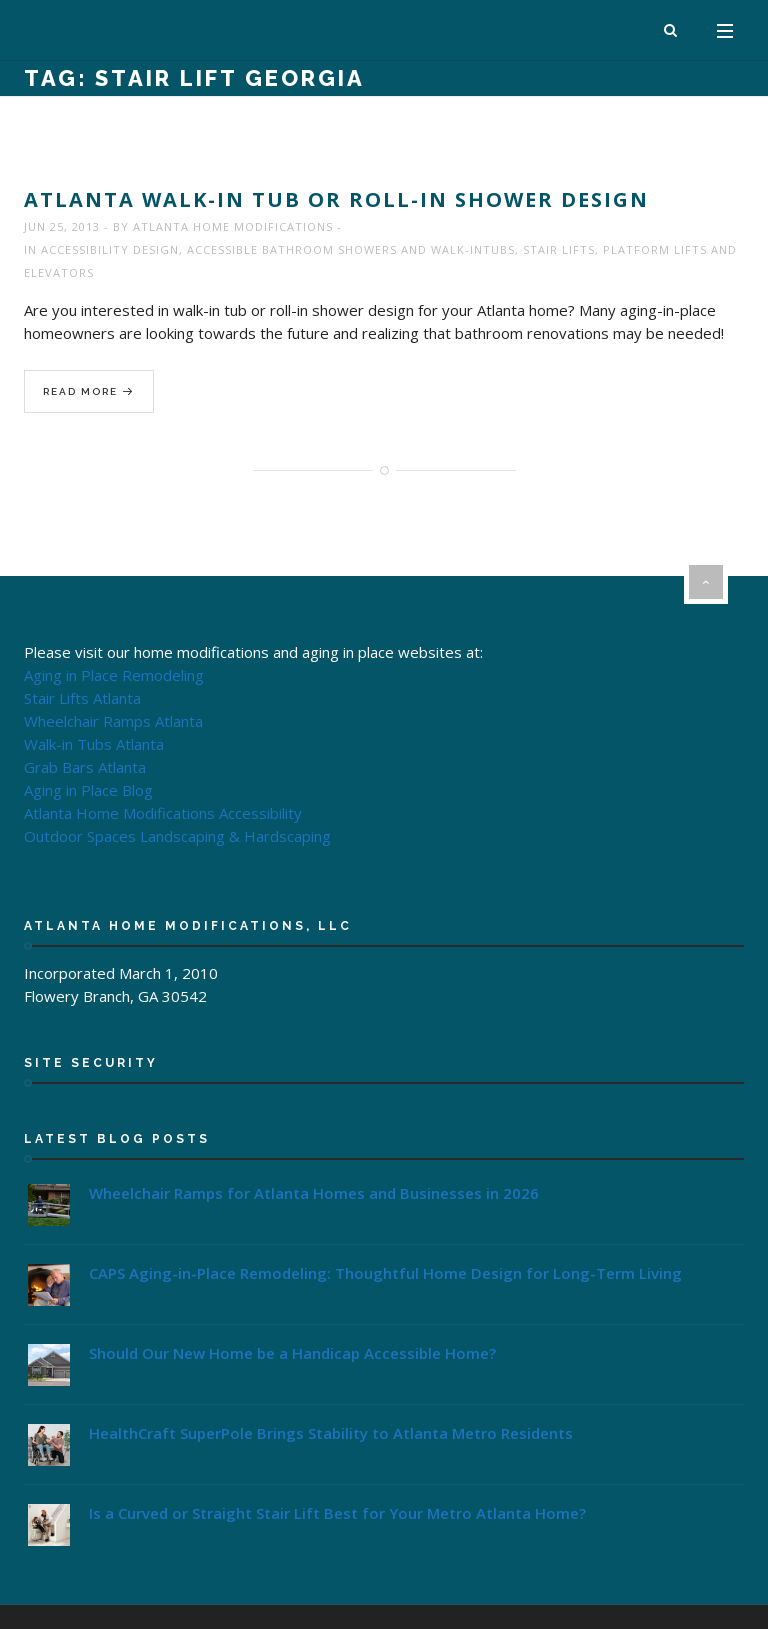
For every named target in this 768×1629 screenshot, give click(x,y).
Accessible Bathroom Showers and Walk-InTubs (351, 249)
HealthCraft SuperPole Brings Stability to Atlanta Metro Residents (331, 1433)
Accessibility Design (110, 249)
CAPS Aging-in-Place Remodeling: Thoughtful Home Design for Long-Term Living (385, 1273)
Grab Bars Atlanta (85, 767)
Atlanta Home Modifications (233, 226)
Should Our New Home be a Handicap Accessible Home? (292, 1353)
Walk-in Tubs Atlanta (94, 744)
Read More (89, 392)
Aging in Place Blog (88, 790)
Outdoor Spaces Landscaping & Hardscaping (177, 836)
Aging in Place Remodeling (114, 675)
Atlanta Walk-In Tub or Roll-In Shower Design (336, 199)
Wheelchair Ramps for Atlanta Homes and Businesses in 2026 (314, 1193)
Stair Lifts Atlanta (82, 698)
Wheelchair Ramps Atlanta (113, 721)
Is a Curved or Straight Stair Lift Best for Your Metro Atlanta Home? (337, 1513)
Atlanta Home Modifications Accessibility (163, 813)
